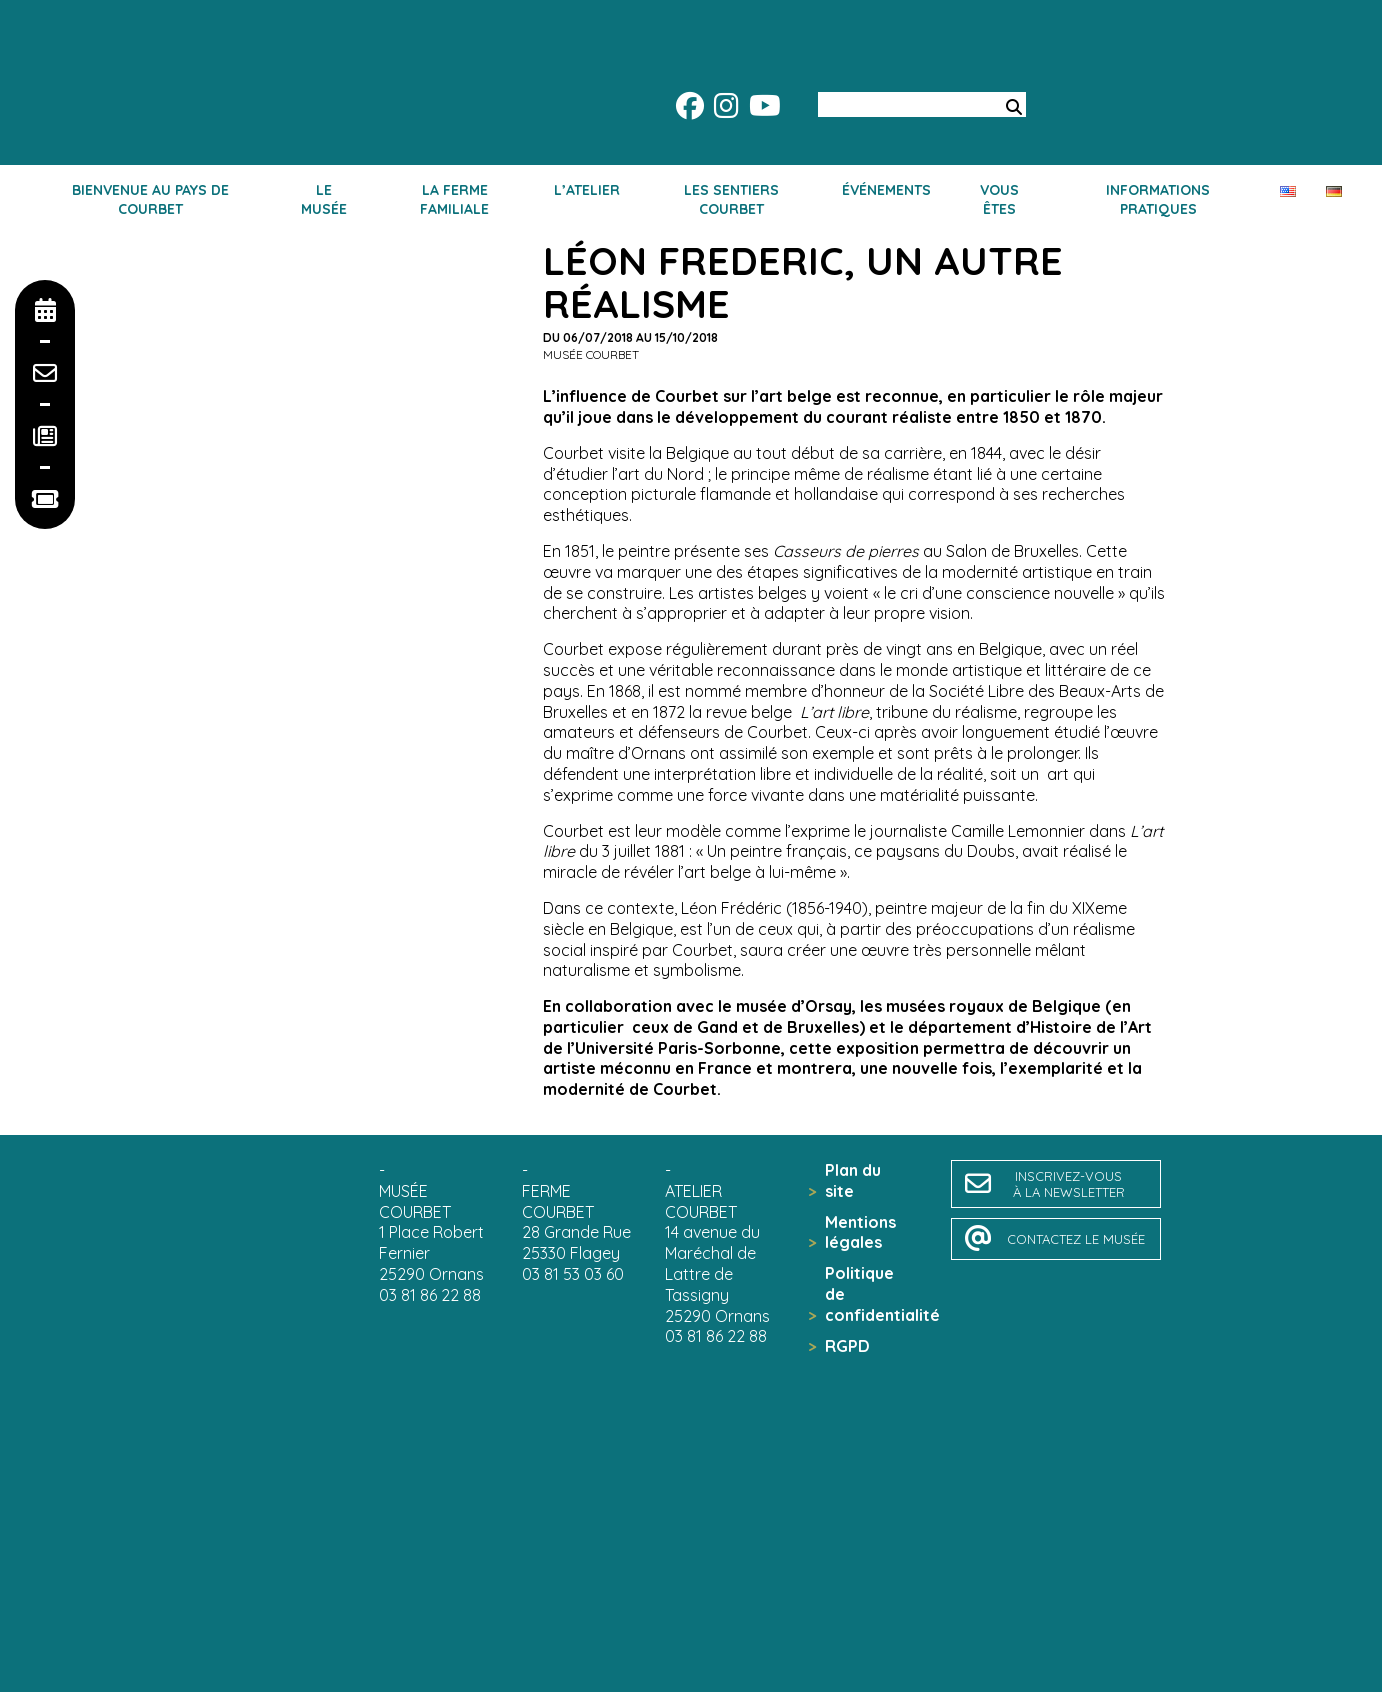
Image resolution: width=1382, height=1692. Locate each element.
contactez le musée (1076, 1239)
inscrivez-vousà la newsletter (1069, 1184)
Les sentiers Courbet (731, 199)
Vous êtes (999, 199)
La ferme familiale (454, 199)
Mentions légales (860, 1232)
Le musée (324, 199)
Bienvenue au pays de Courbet (150, 199)
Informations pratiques (1158, 199)
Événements (886, 190)
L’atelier (587, 190)
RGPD (847, 1346)
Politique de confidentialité (869, 1294)
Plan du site (853, 1180)
